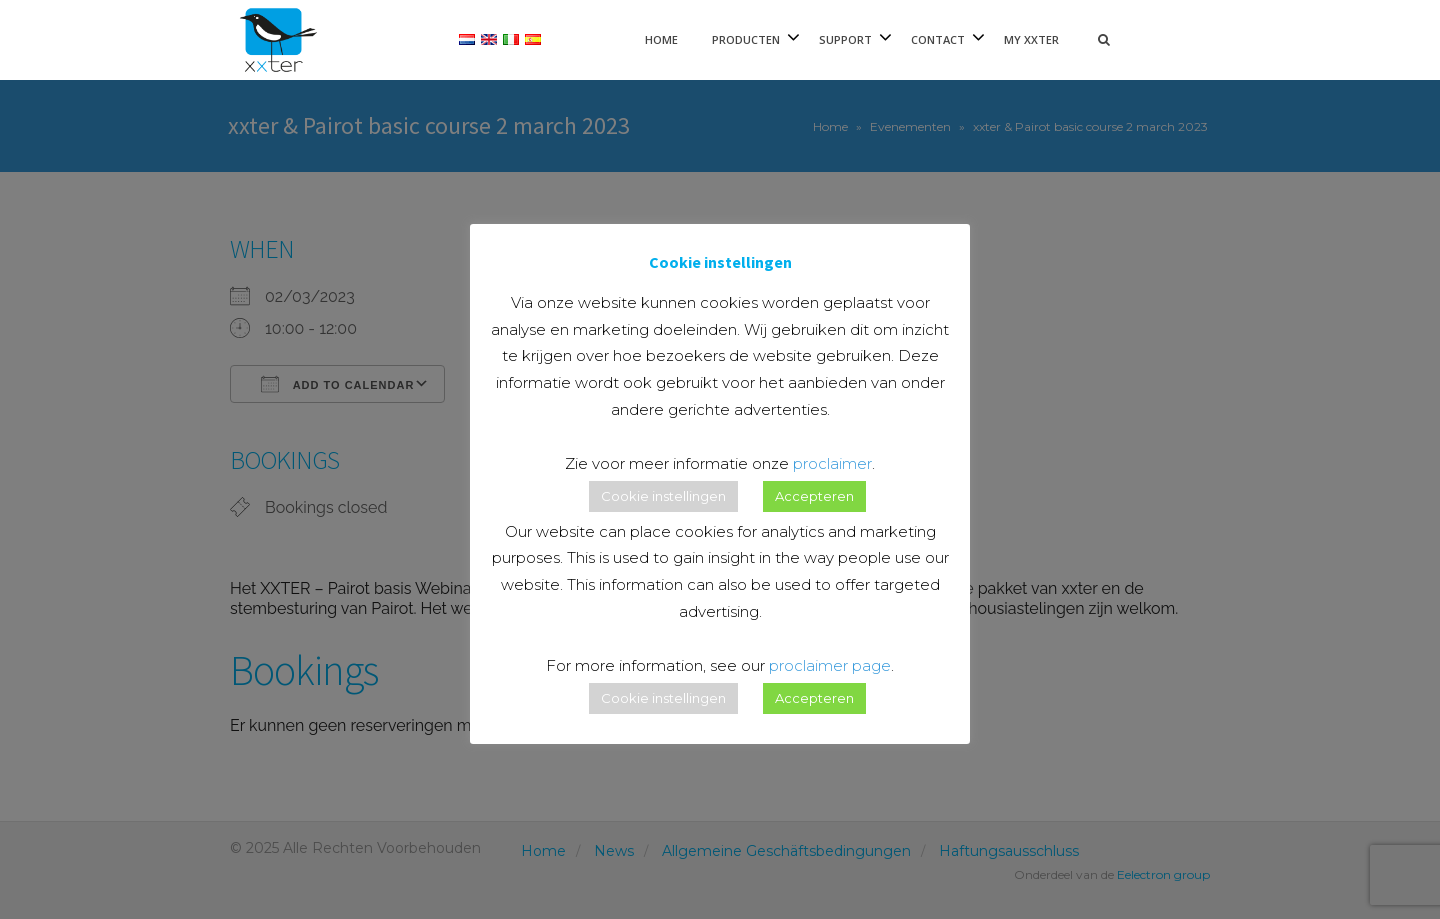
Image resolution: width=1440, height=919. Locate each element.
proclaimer (832, 463)
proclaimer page (830, 665)
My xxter (1031, 39)
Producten (746, 39)
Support (845, 39)
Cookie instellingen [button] (663, 496)
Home (661, 39)
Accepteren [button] (814, 496)
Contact (938, 39)
